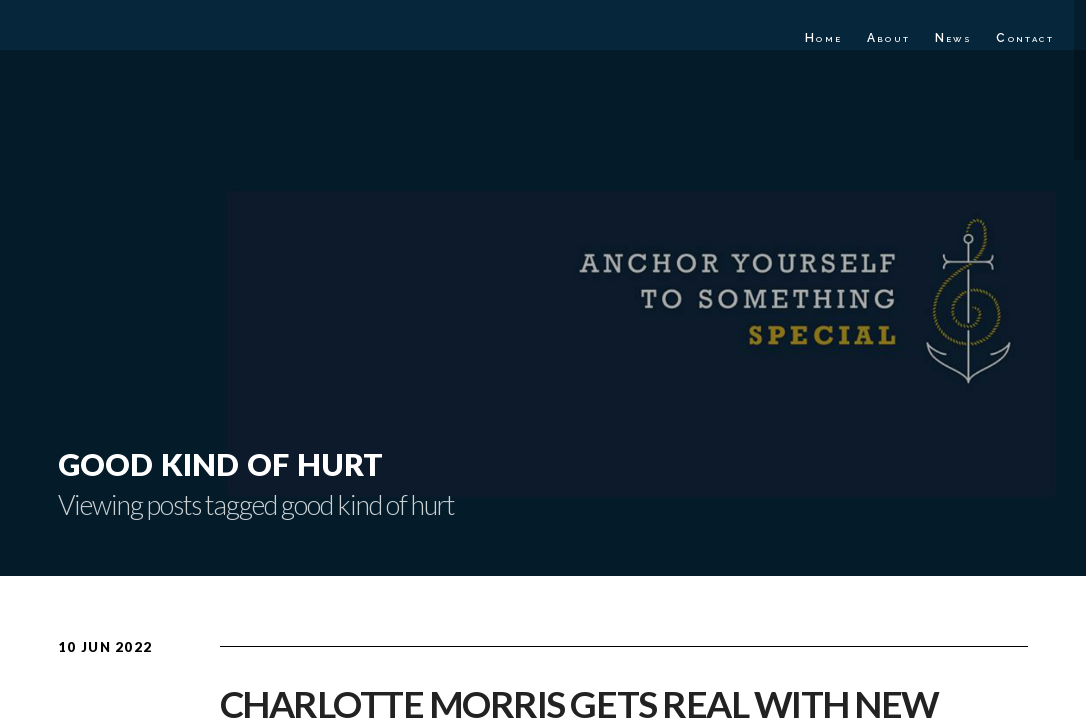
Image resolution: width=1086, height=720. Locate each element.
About (889, 38)
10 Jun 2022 (105, 647)
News (954, 38)
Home (824, 38)
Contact (1025, 38)
